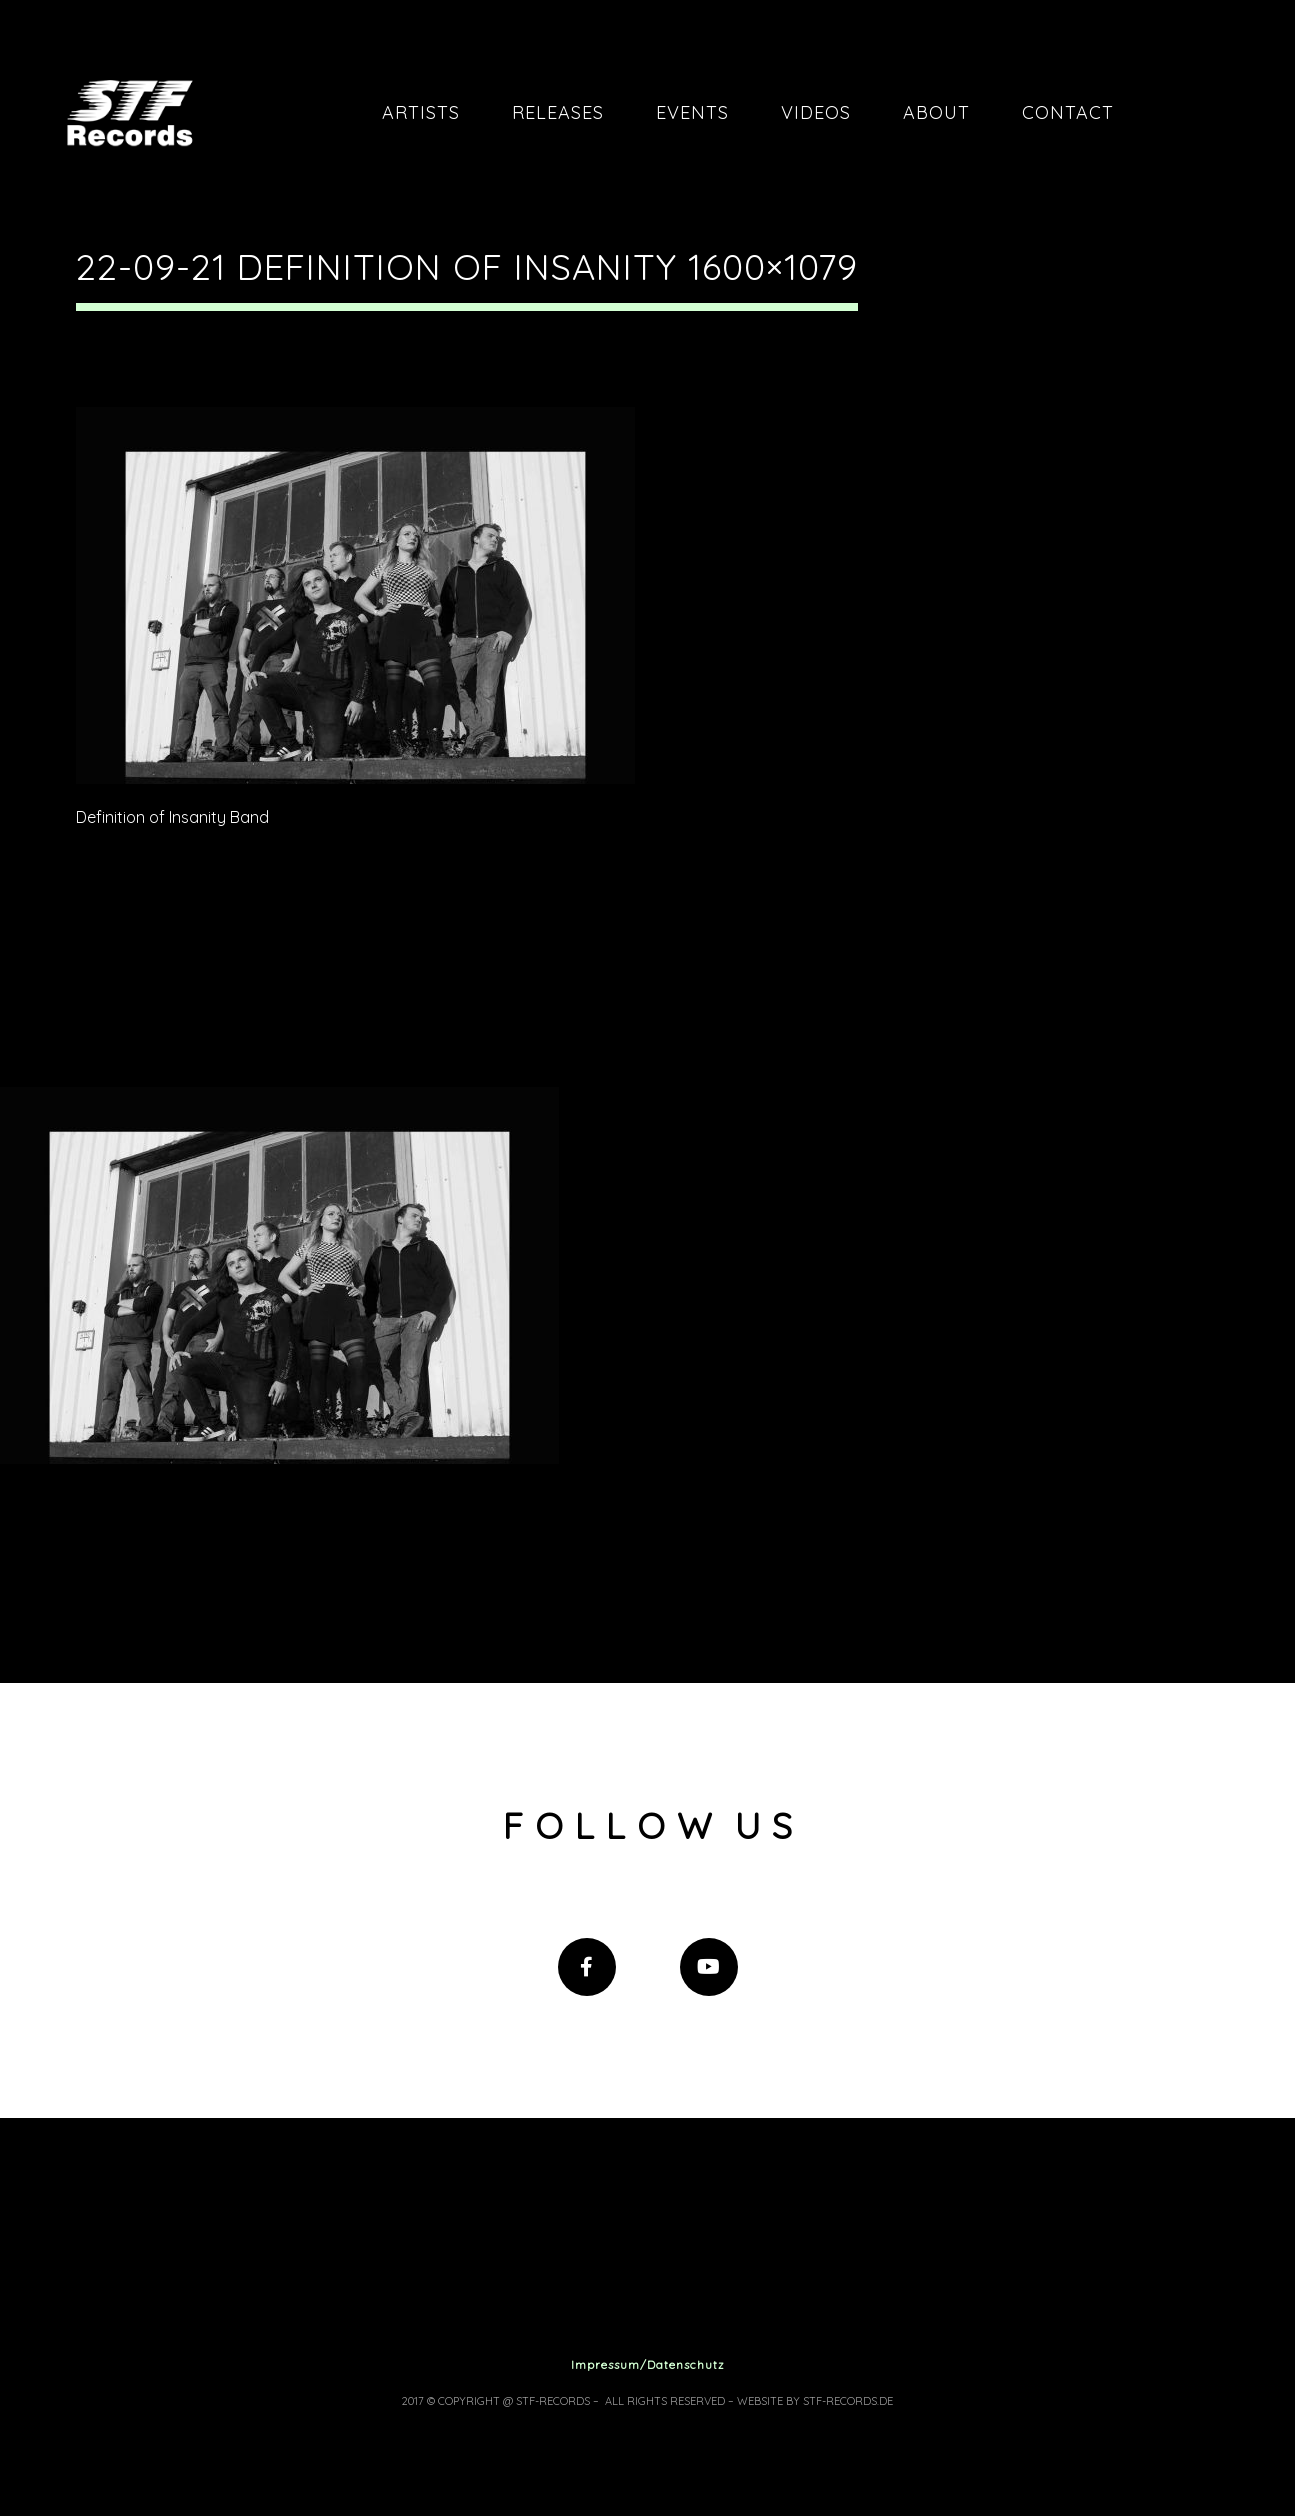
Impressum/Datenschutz (648, 2364)
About (936, 112)
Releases (558, 112)
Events (692, 112)
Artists (421, 112)
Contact (1068, 112)
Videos (816, 112)
